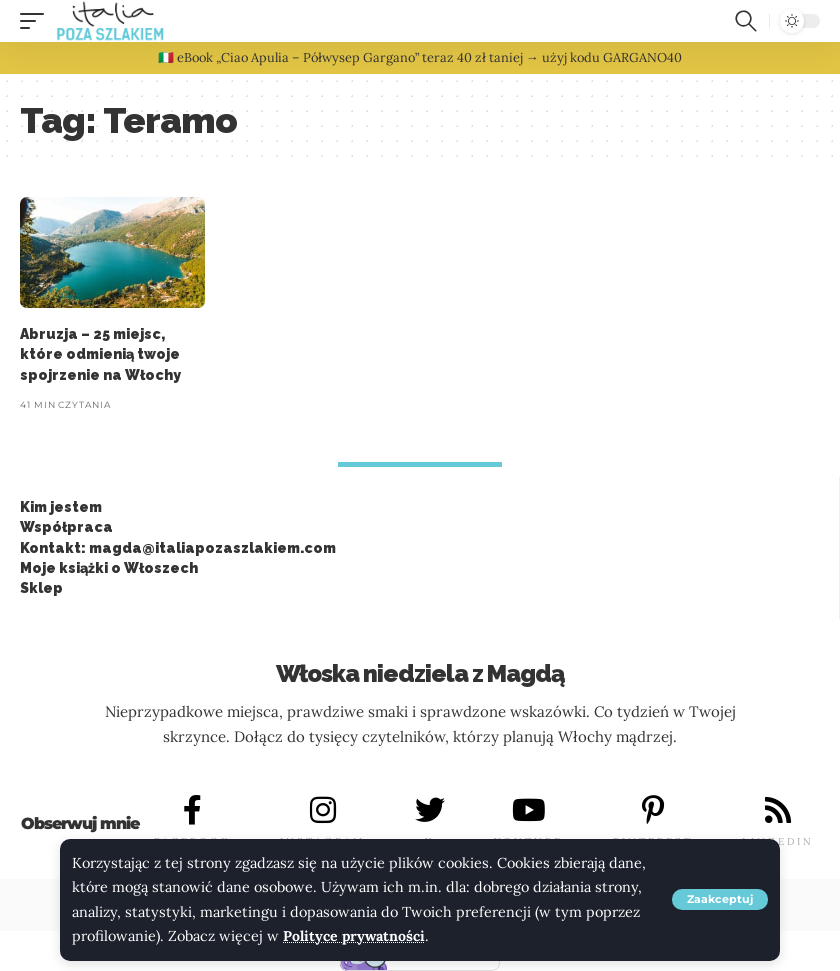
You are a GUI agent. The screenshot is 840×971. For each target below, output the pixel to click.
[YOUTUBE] (529, 811)
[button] (720, 900)
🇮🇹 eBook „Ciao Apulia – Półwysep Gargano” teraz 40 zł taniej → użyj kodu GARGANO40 (420, 57)
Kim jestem (61, 507)
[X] (430, 811)
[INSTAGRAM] (323, 811)
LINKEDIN (778, 841)
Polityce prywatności (355, 937)
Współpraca (66, 527)
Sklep (41, 588)
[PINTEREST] (653, 811)
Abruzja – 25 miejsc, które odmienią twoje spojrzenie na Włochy (100, 354)
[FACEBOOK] (193, 811)
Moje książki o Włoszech (109, 568)
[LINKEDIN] (778, 811)
